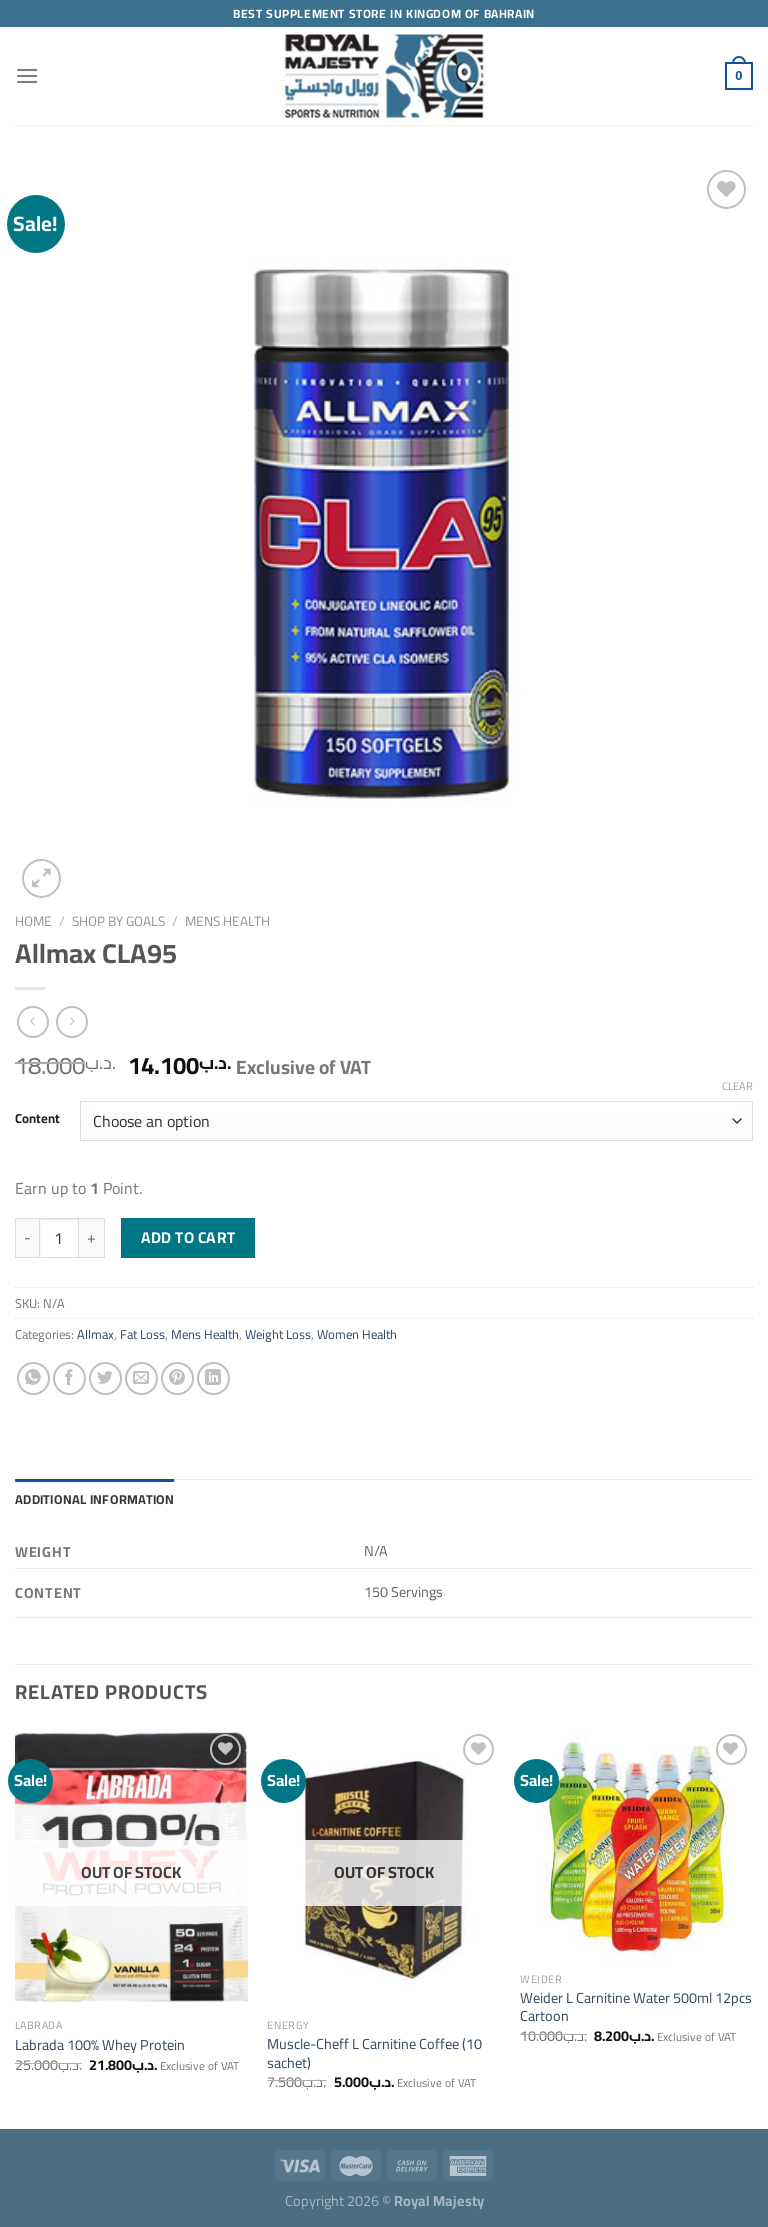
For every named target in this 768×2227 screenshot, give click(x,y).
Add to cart (188, 1237)
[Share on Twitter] (105, 1378)
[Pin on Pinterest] (177, 1378)
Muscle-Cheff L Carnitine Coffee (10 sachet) (374, 2053)
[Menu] (27, 75)
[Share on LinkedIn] (213, 1378)
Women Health (357, 1334)
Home (33, 921)
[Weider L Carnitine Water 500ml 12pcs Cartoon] (636, 1845)
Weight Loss (278, 1334)
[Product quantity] (59, 1238)
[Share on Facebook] (69, 1378)
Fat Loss (142, 1334)
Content (37, 1119)
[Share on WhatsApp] (33, 1378)
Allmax (95, 1334)
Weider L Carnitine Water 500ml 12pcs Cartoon (636, 2007)
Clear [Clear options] (737, 1086)
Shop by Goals (118, 921)
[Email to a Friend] (141, 1378)
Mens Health (227, 921)
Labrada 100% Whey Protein (100, 2045)
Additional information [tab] (95, 1499)
